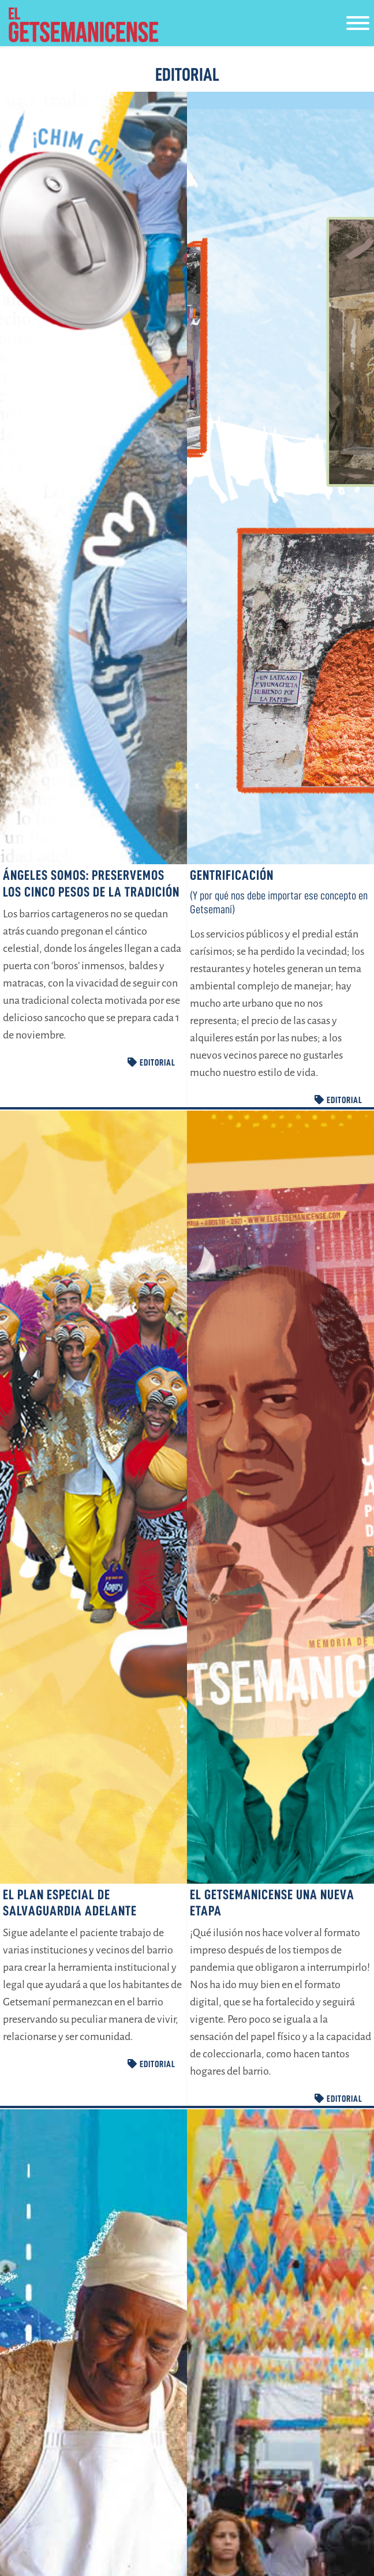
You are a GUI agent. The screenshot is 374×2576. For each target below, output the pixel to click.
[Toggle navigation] (358, 25)
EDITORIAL (151, 1066)
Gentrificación (232, 880)
